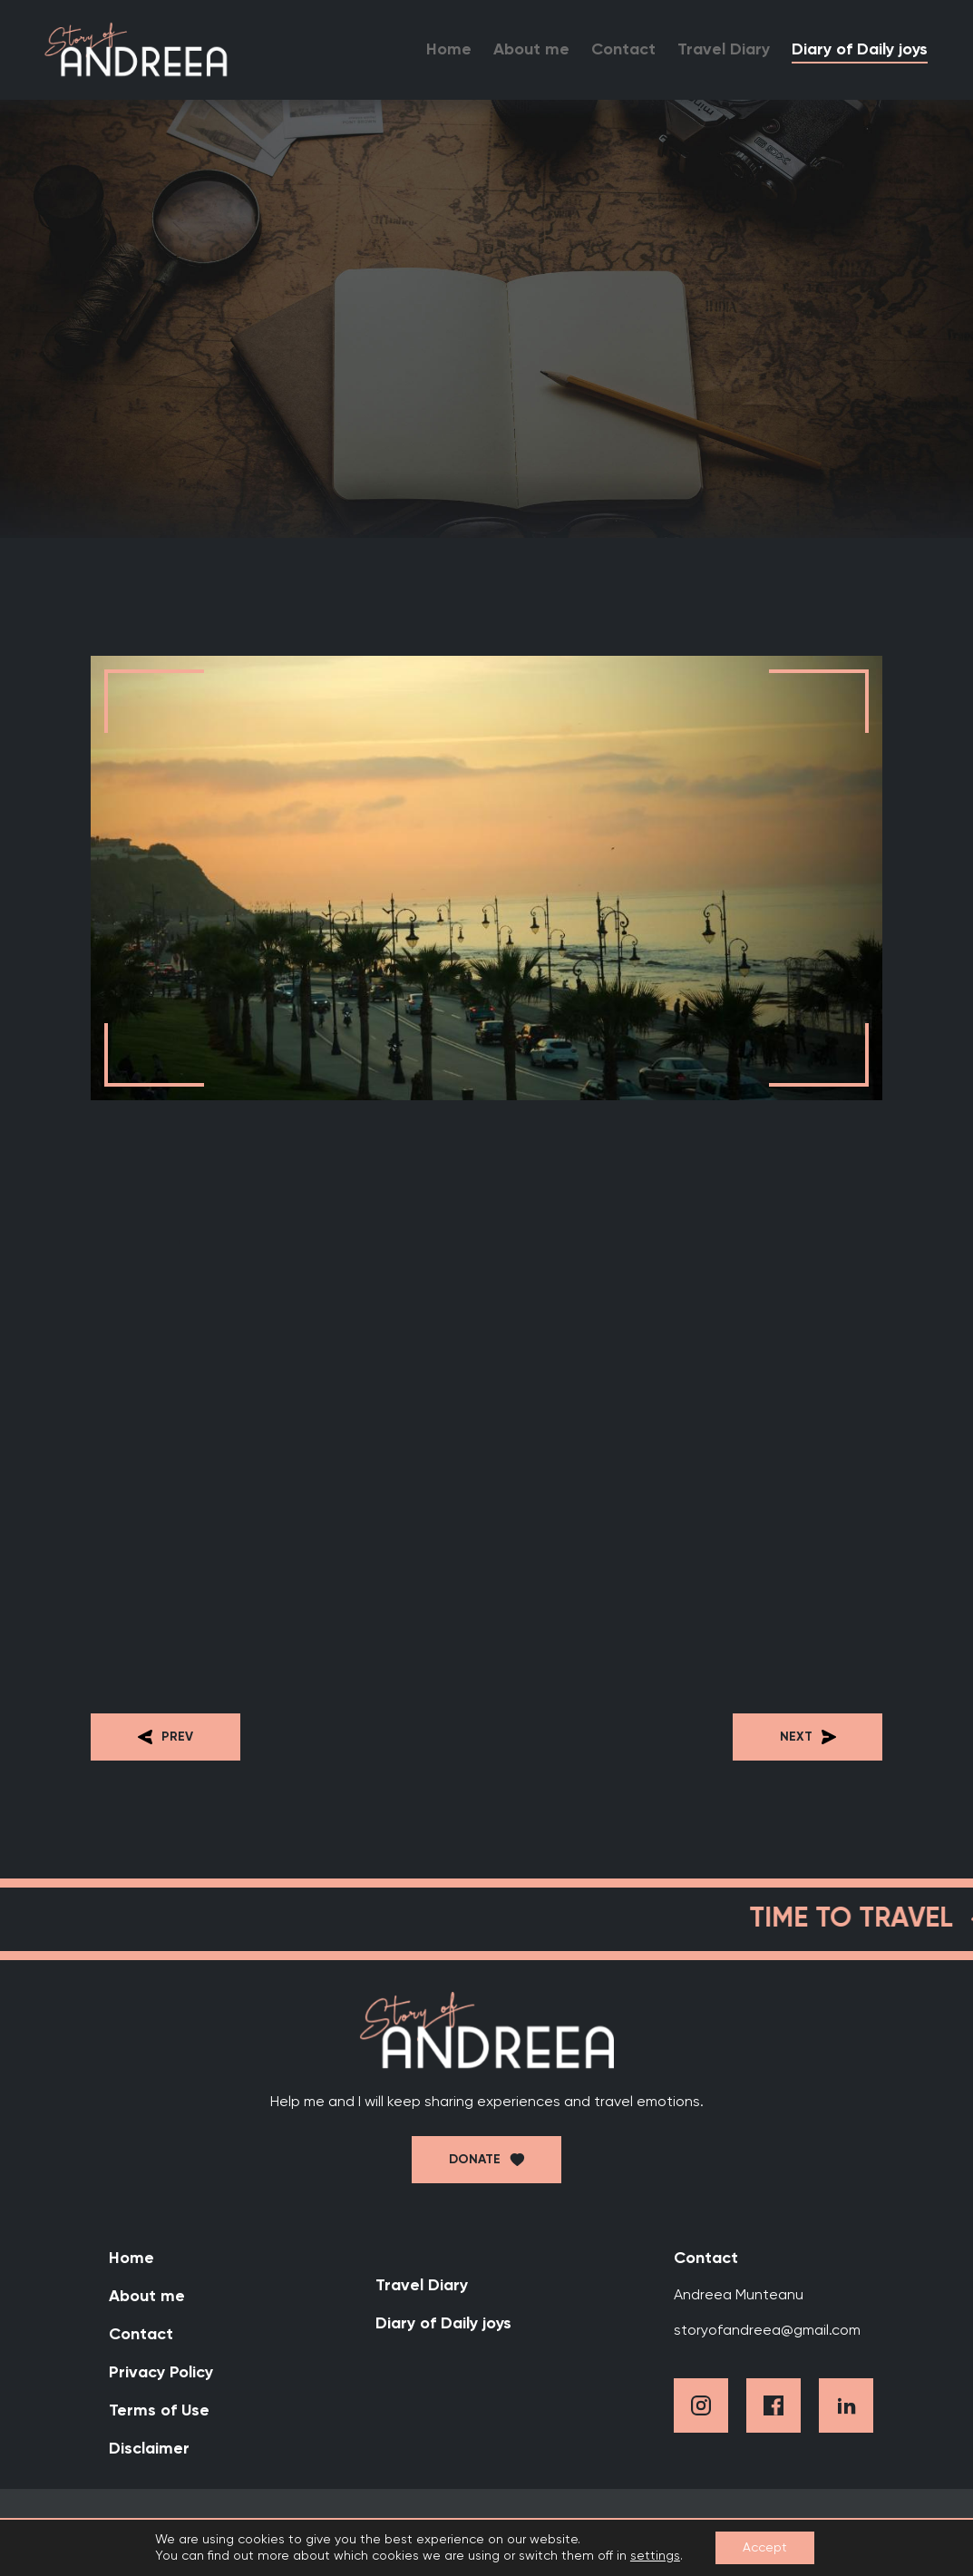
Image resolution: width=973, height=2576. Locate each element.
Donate (475, 2159)
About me (531, 50)
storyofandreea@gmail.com (767, 2331)
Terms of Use (159, 2411)
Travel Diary (723, 50)
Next (808, 1737)
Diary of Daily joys (860, 50)
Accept (765, 2548)
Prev (165, 1737)
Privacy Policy (161, 2373)
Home (449, 50)
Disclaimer (149, 2449)
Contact (623, 50)
